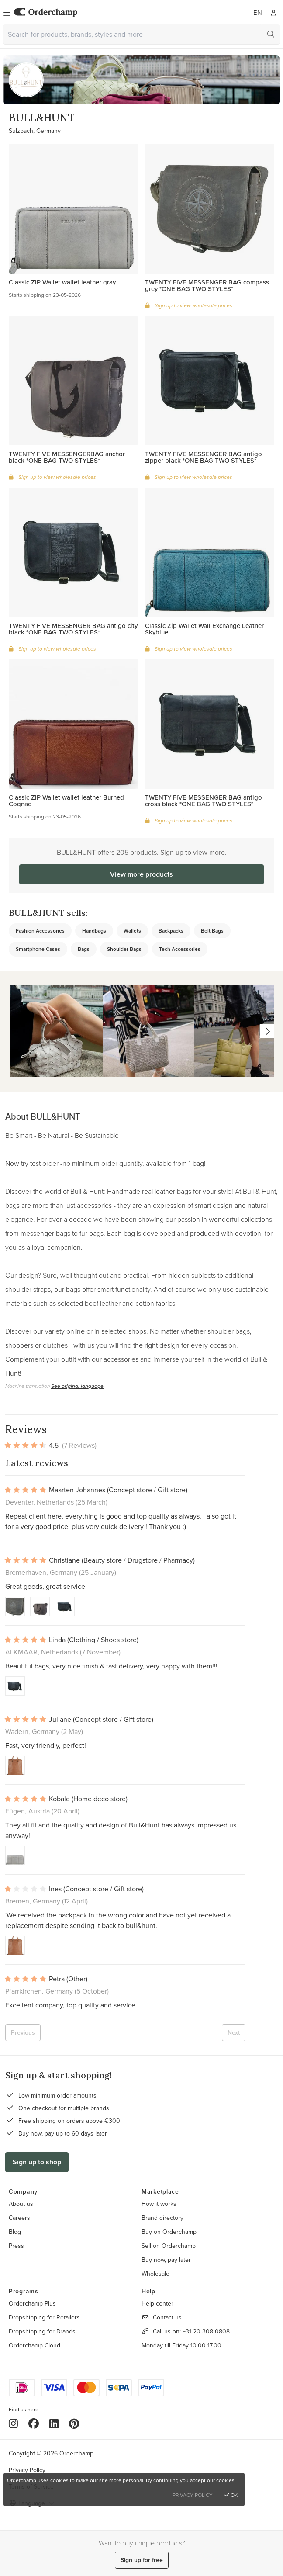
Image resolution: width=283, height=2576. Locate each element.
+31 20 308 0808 (206, 2331)
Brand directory (162, 2217)
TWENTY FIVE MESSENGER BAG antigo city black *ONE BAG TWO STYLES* (73, 629)
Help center (157, 2303)
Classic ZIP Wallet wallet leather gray (62, 282)
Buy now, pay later (166, 2259)
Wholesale (155, 2273)
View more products (141, 874)
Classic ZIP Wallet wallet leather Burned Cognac (66, 800)
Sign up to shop (37, 2162)
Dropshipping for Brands (42, 2331)
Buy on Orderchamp (169, 2231)
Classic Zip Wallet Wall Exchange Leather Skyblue (204, 629)
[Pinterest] (74, 2423)
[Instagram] (13, 2423)
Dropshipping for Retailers (44, 2317)
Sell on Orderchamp (169, 2245)
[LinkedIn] (54, 2423)
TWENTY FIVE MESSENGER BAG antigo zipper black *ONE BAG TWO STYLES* (203, 457)
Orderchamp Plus (32, 2303)
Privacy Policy (27, 2470)
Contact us (167, 2317)
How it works (159, 2203)
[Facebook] (33, 2423)
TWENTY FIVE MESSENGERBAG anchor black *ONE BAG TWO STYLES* (67, 457)
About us (21, 2203)
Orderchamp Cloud (34, 2345)
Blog (15, 2231)
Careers (19, 2217)
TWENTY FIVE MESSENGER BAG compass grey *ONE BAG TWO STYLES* (207, 285)
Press (16, 2245)
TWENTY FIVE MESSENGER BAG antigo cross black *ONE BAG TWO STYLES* (203, 800)
